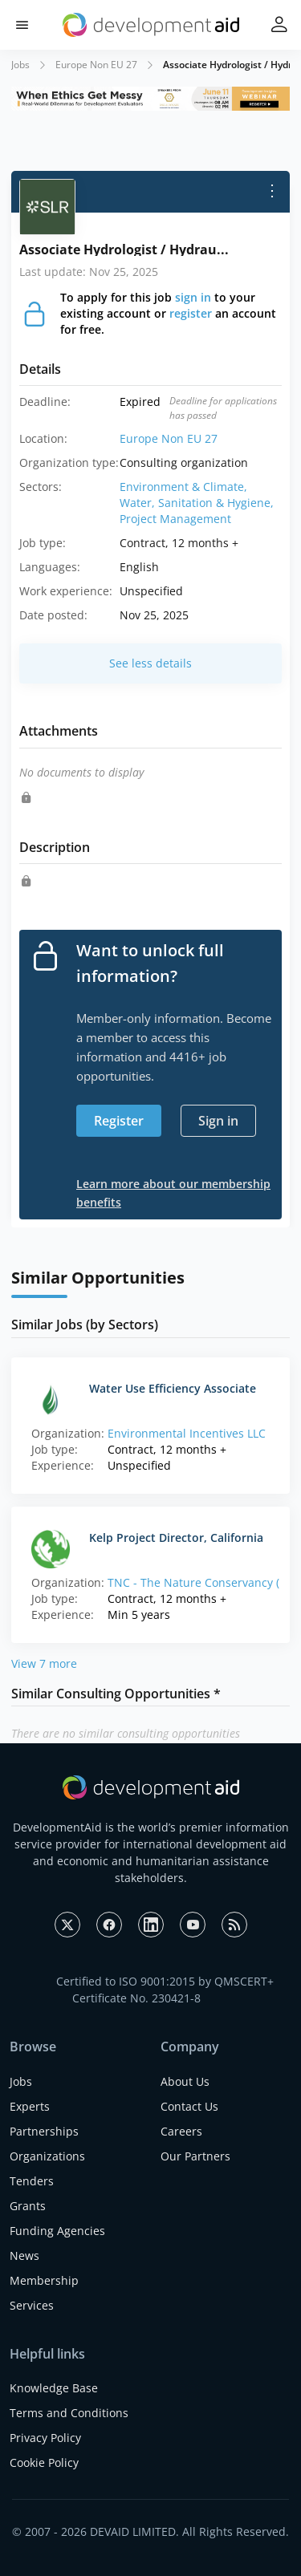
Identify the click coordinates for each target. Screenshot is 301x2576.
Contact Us (189, 2106)
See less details (150, 663)
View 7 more (44, 1663)
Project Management (175, 518)
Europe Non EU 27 (96, 64)
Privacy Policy (45, 2437)
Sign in (218, 1121)
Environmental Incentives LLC (187, 1433)
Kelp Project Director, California (176, 1537)
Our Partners (195, 2156)
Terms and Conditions (69, 2412)
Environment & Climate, (183, 486)
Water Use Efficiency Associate (172, 1388)
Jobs (20, 64)
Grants (28, 2205)
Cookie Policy (44, 2462)
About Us (185, 2081)
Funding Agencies (57, 2230)
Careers (181, 2131)
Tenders (32, 2181)
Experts (30, 2106)
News (24, 2255)
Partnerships (44, 2131)
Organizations (47, 2156)
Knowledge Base (54, 2387)
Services (32, 2305)
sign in (193, 297)
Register (119, 1121)
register (190, 313)
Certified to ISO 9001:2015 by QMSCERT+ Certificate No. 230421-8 (165, 1990)
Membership (44, 2280)
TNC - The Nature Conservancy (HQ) (203, 1582)
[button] (22, 25)
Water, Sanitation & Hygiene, (197, 502)
